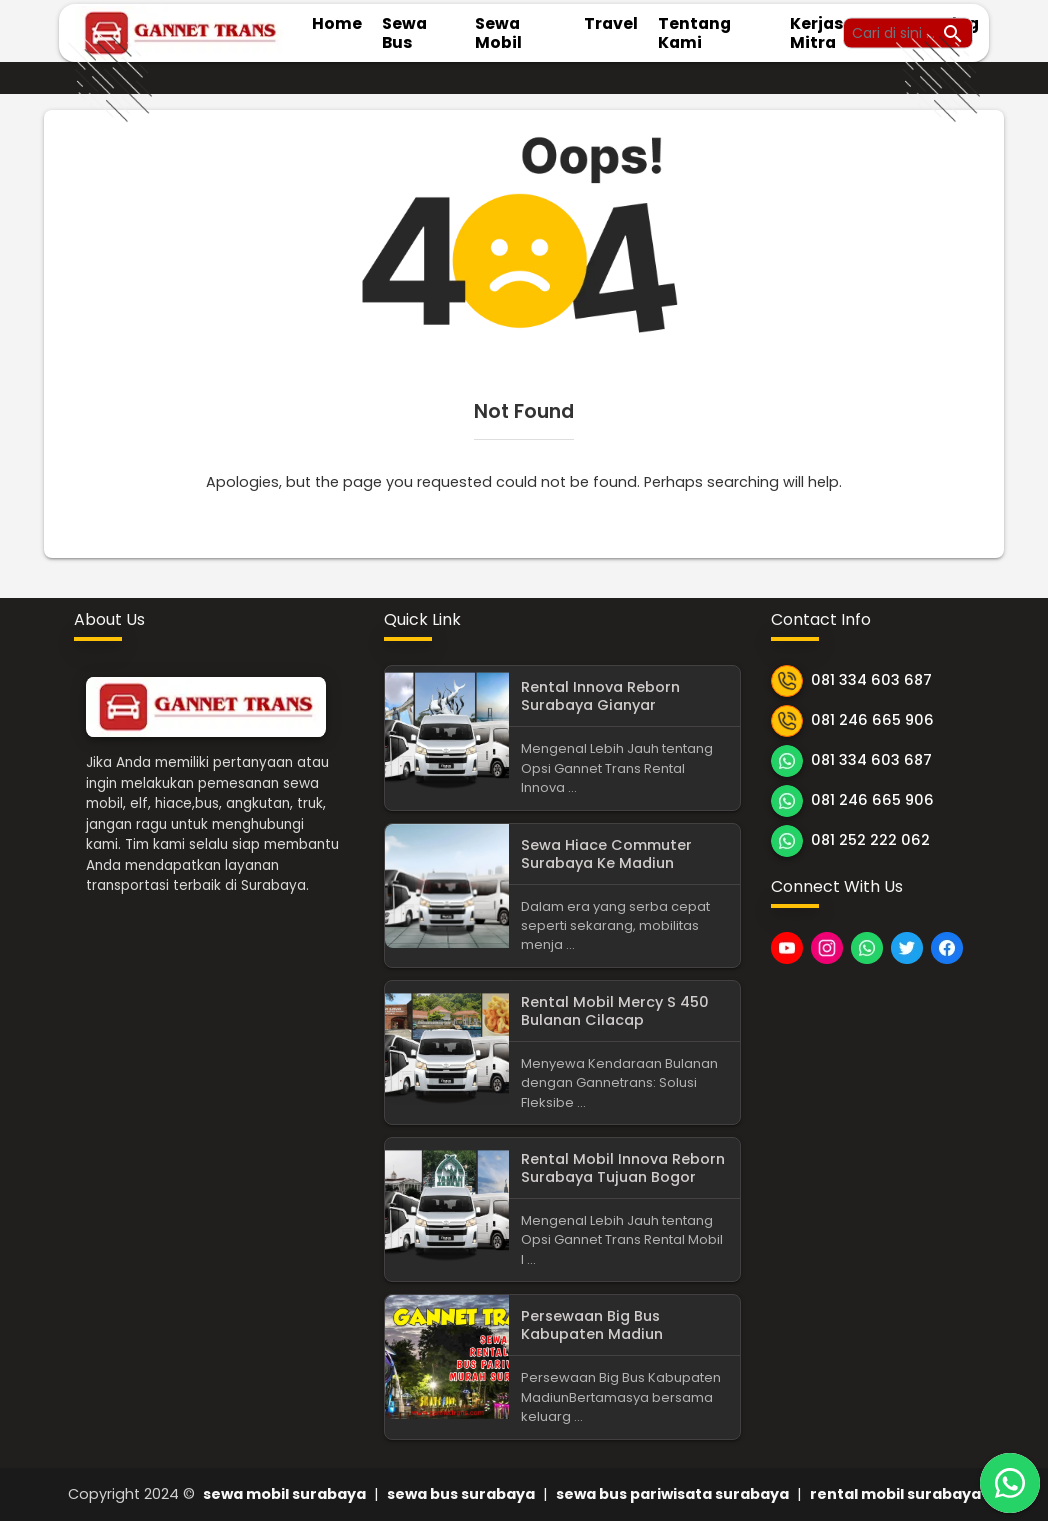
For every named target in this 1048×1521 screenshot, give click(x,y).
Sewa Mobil (498, 33)
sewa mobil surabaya (284, 1494)
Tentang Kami (694, 33)
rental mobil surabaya (895, 1494)
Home (337, 23)
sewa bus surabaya (461, 1494)
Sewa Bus (404, 33)
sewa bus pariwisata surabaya (672, 1494)
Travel (611, 23)
